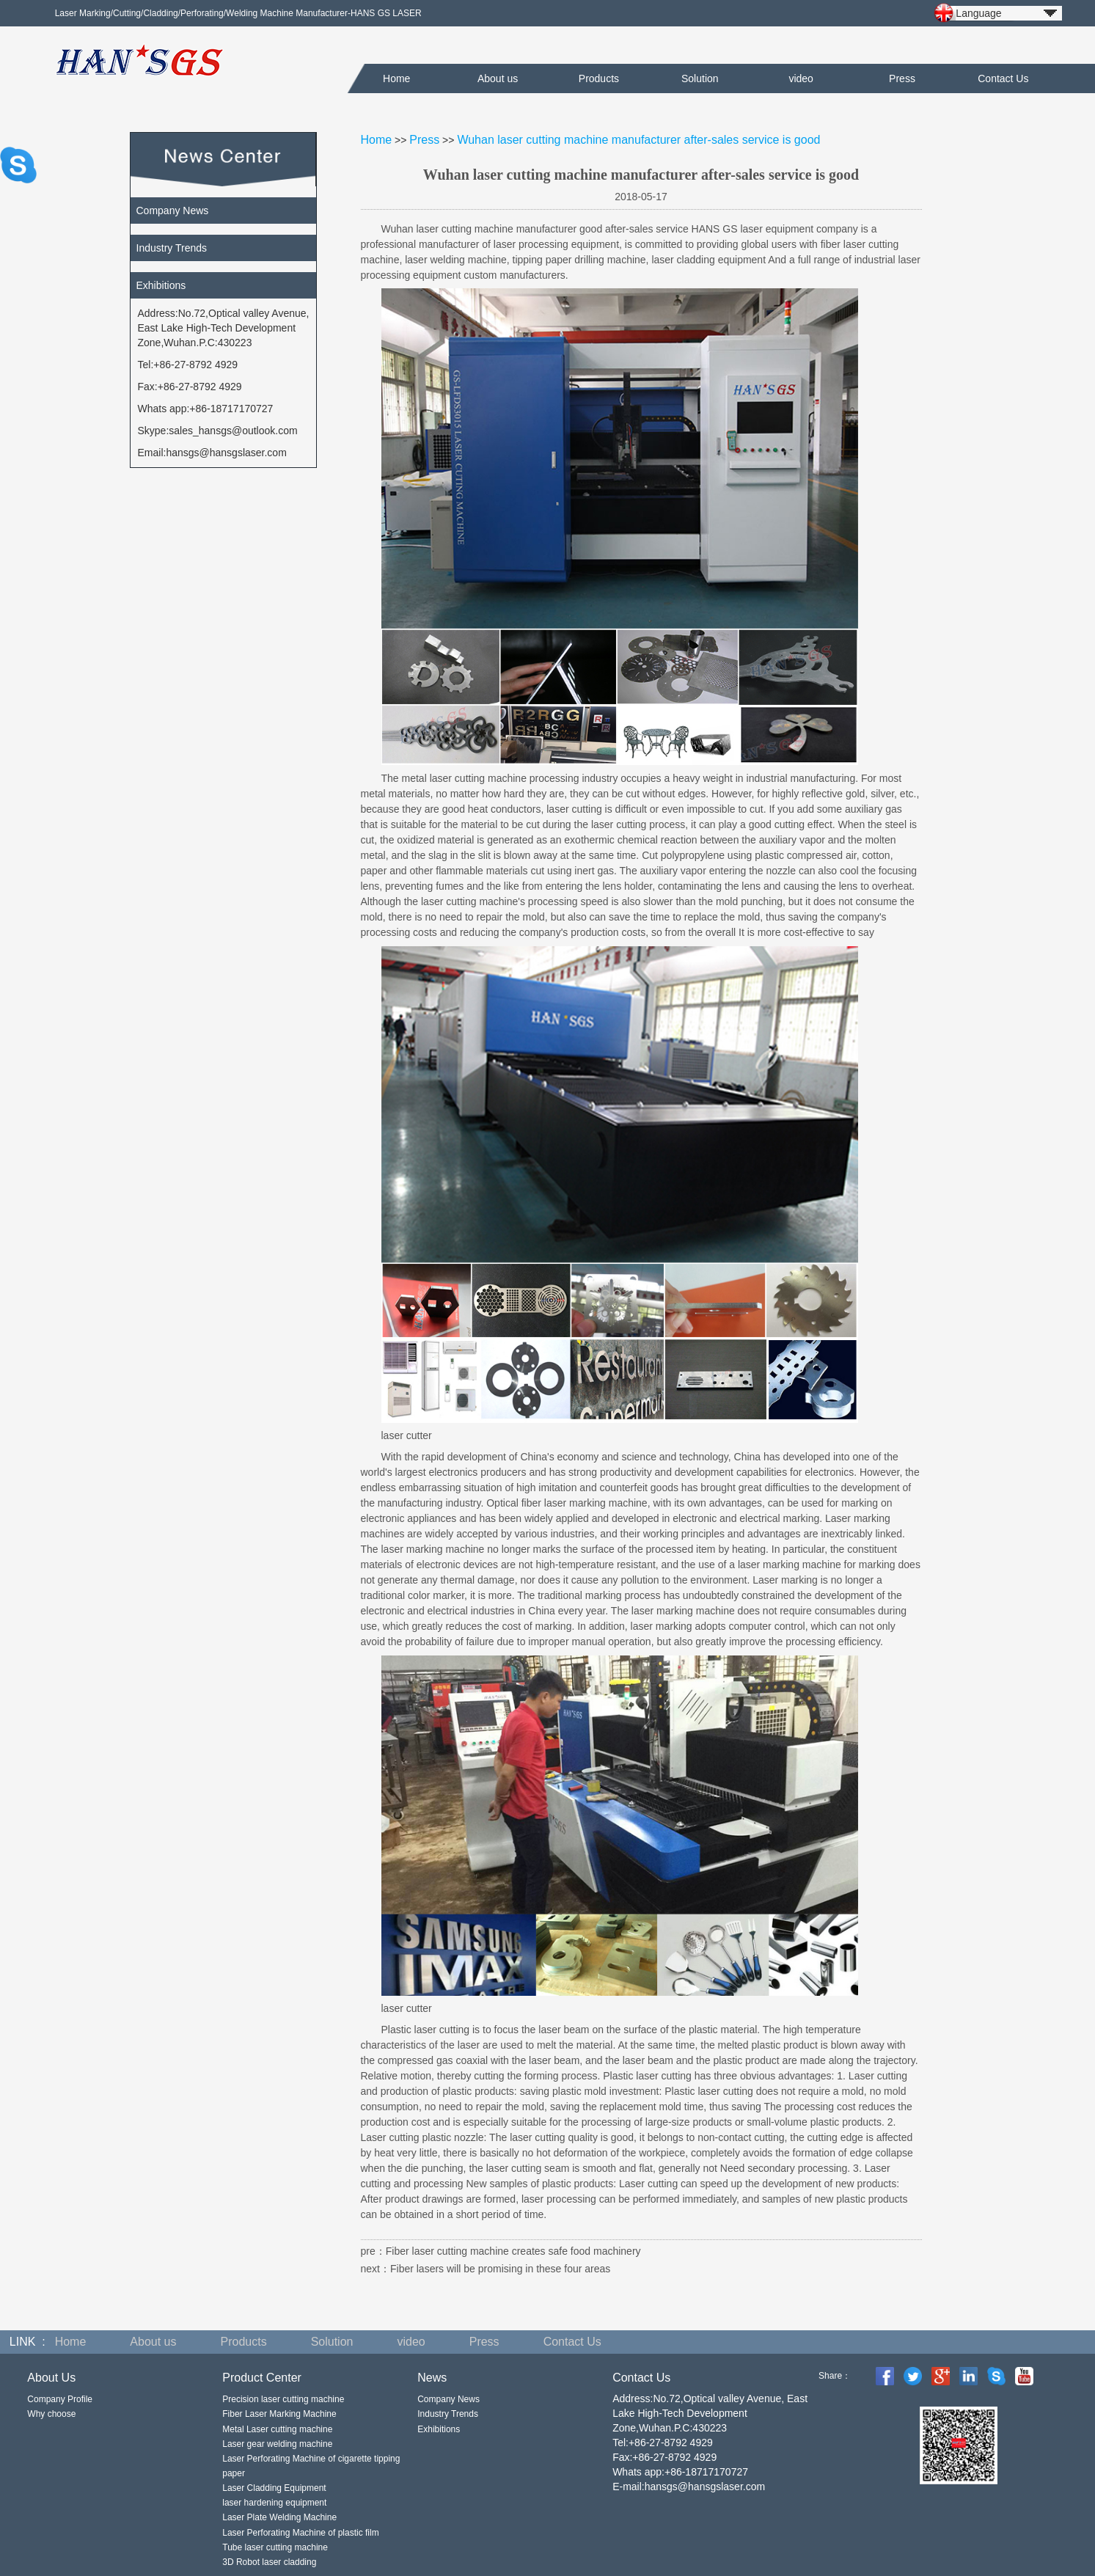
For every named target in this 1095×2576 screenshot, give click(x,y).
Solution (700, 78)
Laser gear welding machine (277, 2444)
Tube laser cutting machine (275, 2547)
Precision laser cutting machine (283, 2399)
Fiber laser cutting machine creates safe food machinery (513, 2251)
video (800, 78)
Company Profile (59, 2399)
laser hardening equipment (274, 2503)
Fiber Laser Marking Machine (279, 2414)
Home (396, 78)
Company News (172, 210)
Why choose (51, 2414)
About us (497, 78)
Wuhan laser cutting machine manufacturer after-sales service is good (638, 139)
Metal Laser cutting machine (277, 2429)
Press (902, 78)
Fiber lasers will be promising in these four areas (500, 2269)
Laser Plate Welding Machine (279, 2517)
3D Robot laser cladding (269, 2562)
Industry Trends (172, 248)
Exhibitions (161, 285)
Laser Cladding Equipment (274, 2488)
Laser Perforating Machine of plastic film (300, 2533)
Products (599, 78)
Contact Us (1003, 78)
